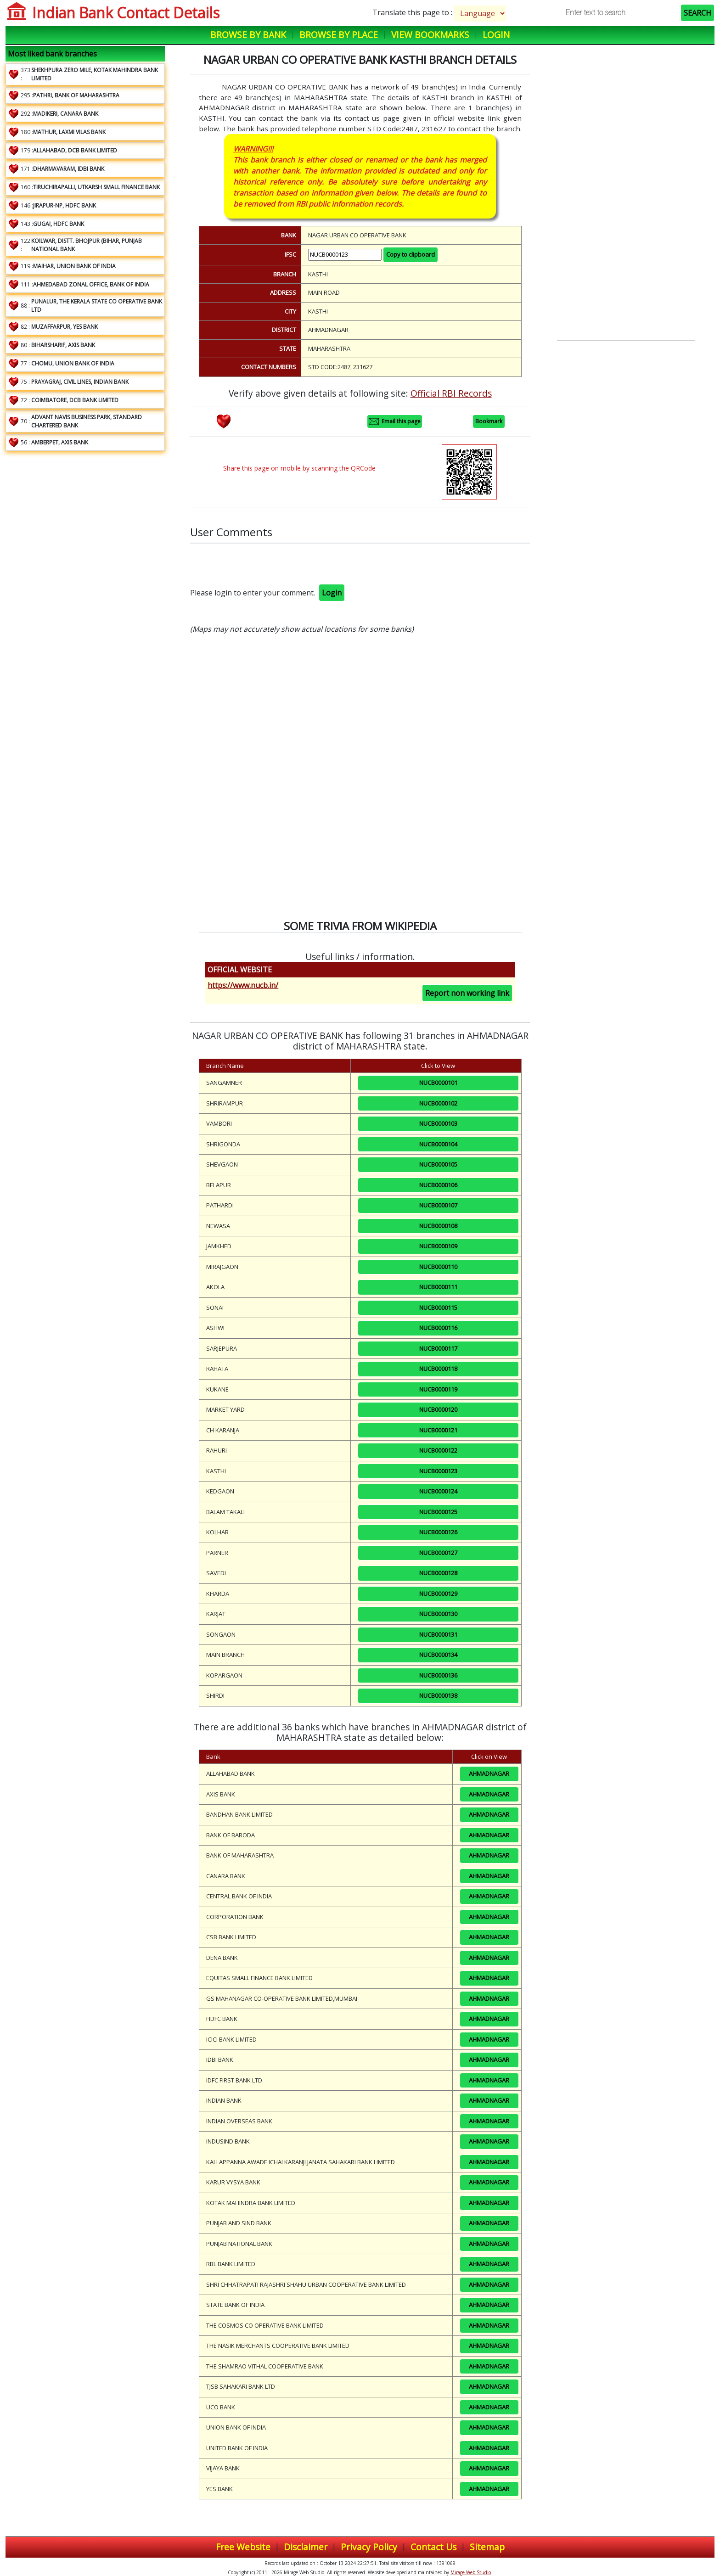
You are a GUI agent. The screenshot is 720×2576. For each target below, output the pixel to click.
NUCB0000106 (438, 1185)
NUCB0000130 (438, 1614)
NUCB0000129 (438, 1593)
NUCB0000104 (438, 1144)
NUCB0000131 (438, 1634)
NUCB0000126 (438, 1532)
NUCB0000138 (438, 1695)
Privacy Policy (369, 2547)
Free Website (243, 2547)
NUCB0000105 (438, 1164)
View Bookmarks (430, 34)
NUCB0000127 (438, 1553)
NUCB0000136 (438, 1675)
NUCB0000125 (438, 1512)
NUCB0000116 (438, 1328)
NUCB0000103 (438, 1123)
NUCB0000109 (438, 1246)
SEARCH (697, 13)
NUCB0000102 (438, 1103)
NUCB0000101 (438, 1082)
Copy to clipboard (410, 254)
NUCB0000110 (438, 1267)
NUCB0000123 (438, 1471)
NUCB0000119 (438, 1389)
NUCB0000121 (438, 1430)
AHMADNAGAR (489, 1773)
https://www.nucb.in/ (243, 985)
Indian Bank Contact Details (125, 12)
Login (496, 34)
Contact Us (433, 2547)
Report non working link (467, 993)
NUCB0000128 (438, 1573)
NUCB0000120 (438, 1409)
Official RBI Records (451, 393)
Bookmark (488, 421)
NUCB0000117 (438, 1348)
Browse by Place (338, 34)
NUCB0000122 (438, 1450)
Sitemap (487, 2547)
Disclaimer (305, 2547)
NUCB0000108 (438, 1226)
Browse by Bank (248, 34)
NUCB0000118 (438, 1368)
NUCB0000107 (438, 1205)
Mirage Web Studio (470, 2572)
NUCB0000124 (438, 1491)
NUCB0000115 (438, 1307)
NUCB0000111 (438, 1287)
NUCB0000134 (438, 1654)
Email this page (395, 421)
